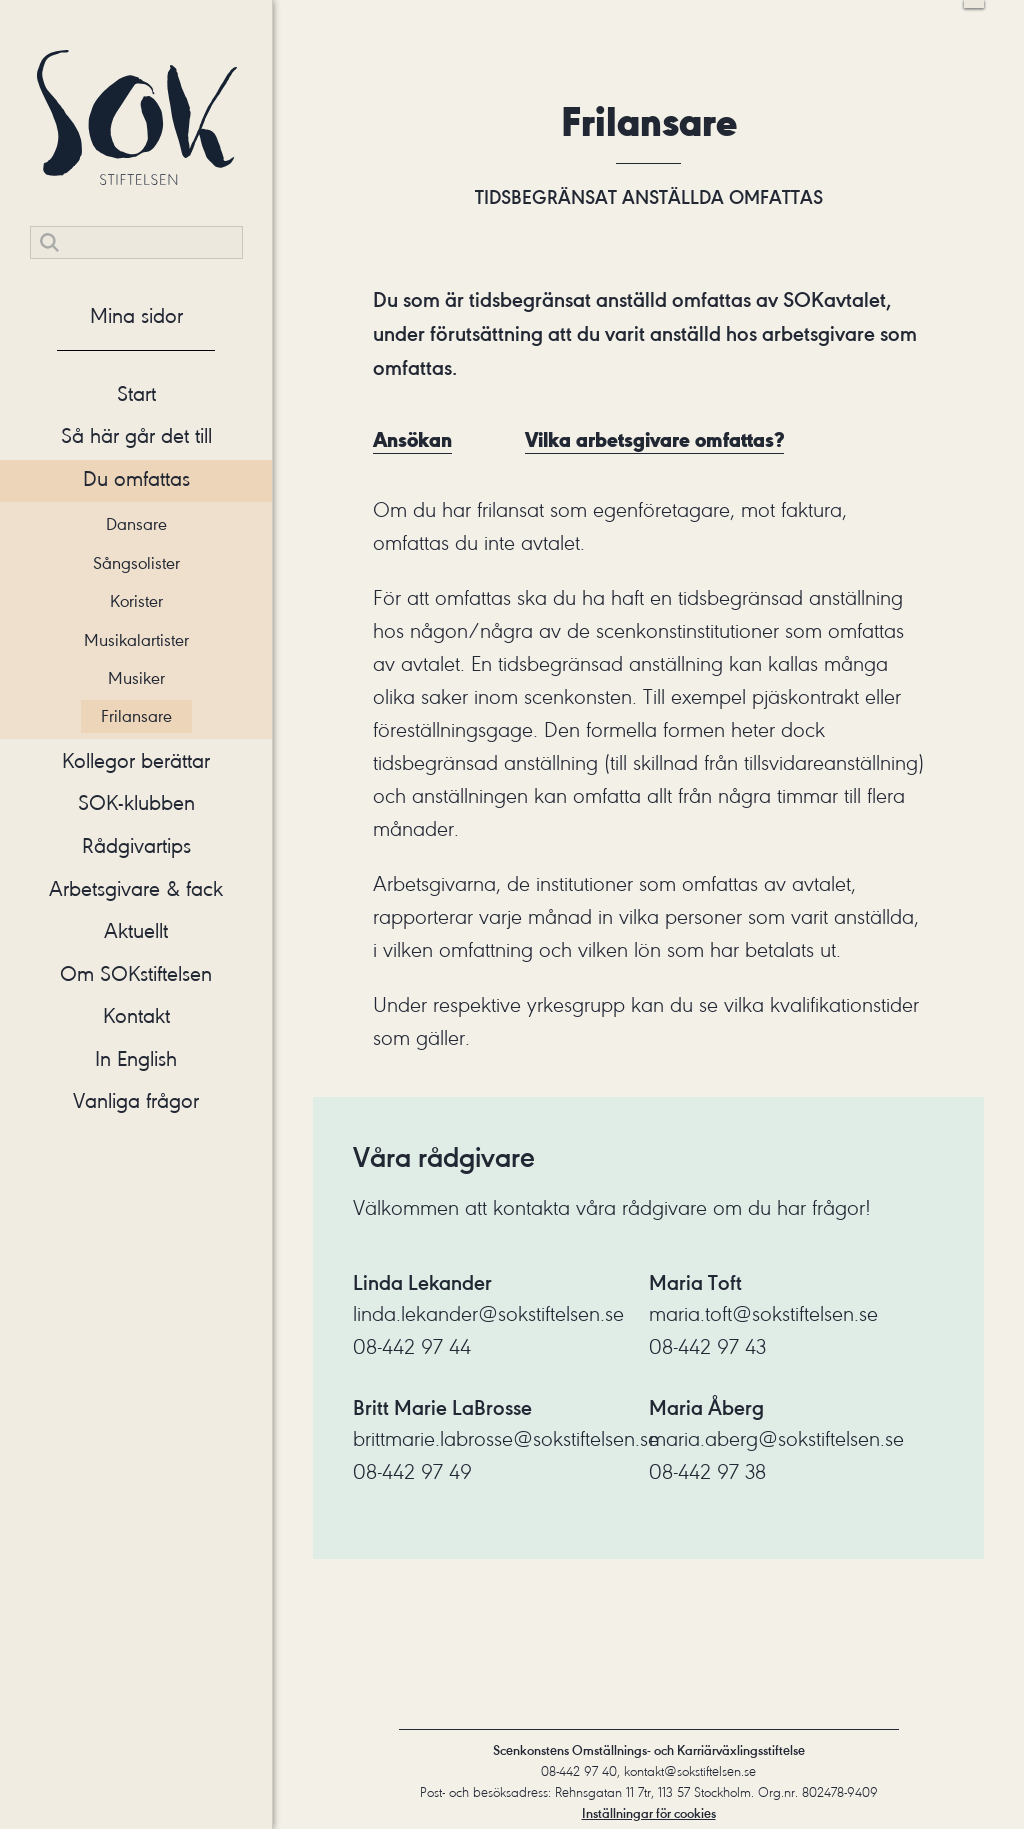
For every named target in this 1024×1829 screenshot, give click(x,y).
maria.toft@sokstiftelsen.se (763, 1314)
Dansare (136, 524)
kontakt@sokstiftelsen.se (690, 1771)
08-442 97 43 (707, 1347)
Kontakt (136, 1016)
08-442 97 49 (412, 1472)
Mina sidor (136, 316)
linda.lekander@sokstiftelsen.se (488, 1314)
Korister (136, 601)
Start (136, 394)
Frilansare (136, 716)
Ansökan (412, 440)
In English (136, 1059)
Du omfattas (136, 479)
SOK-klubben (136, 803)
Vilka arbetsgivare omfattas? (654, 440)
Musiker (136, 678)
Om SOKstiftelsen (136, 974)
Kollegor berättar (136, 761)
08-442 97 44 (412, 1347)
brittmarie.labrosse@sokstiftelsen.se (506, 1439)
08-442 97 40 (579, 1771)
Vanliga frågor (136, 1101)
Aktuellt (136, 931)
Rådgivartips (136, 846)
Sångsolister (136, 563)
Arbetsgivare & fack (136, 889)
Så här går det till (136, 436)
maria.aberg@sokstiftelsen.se (776, 1439)
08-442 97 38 (707, 1472)
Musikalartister (136, 640)
